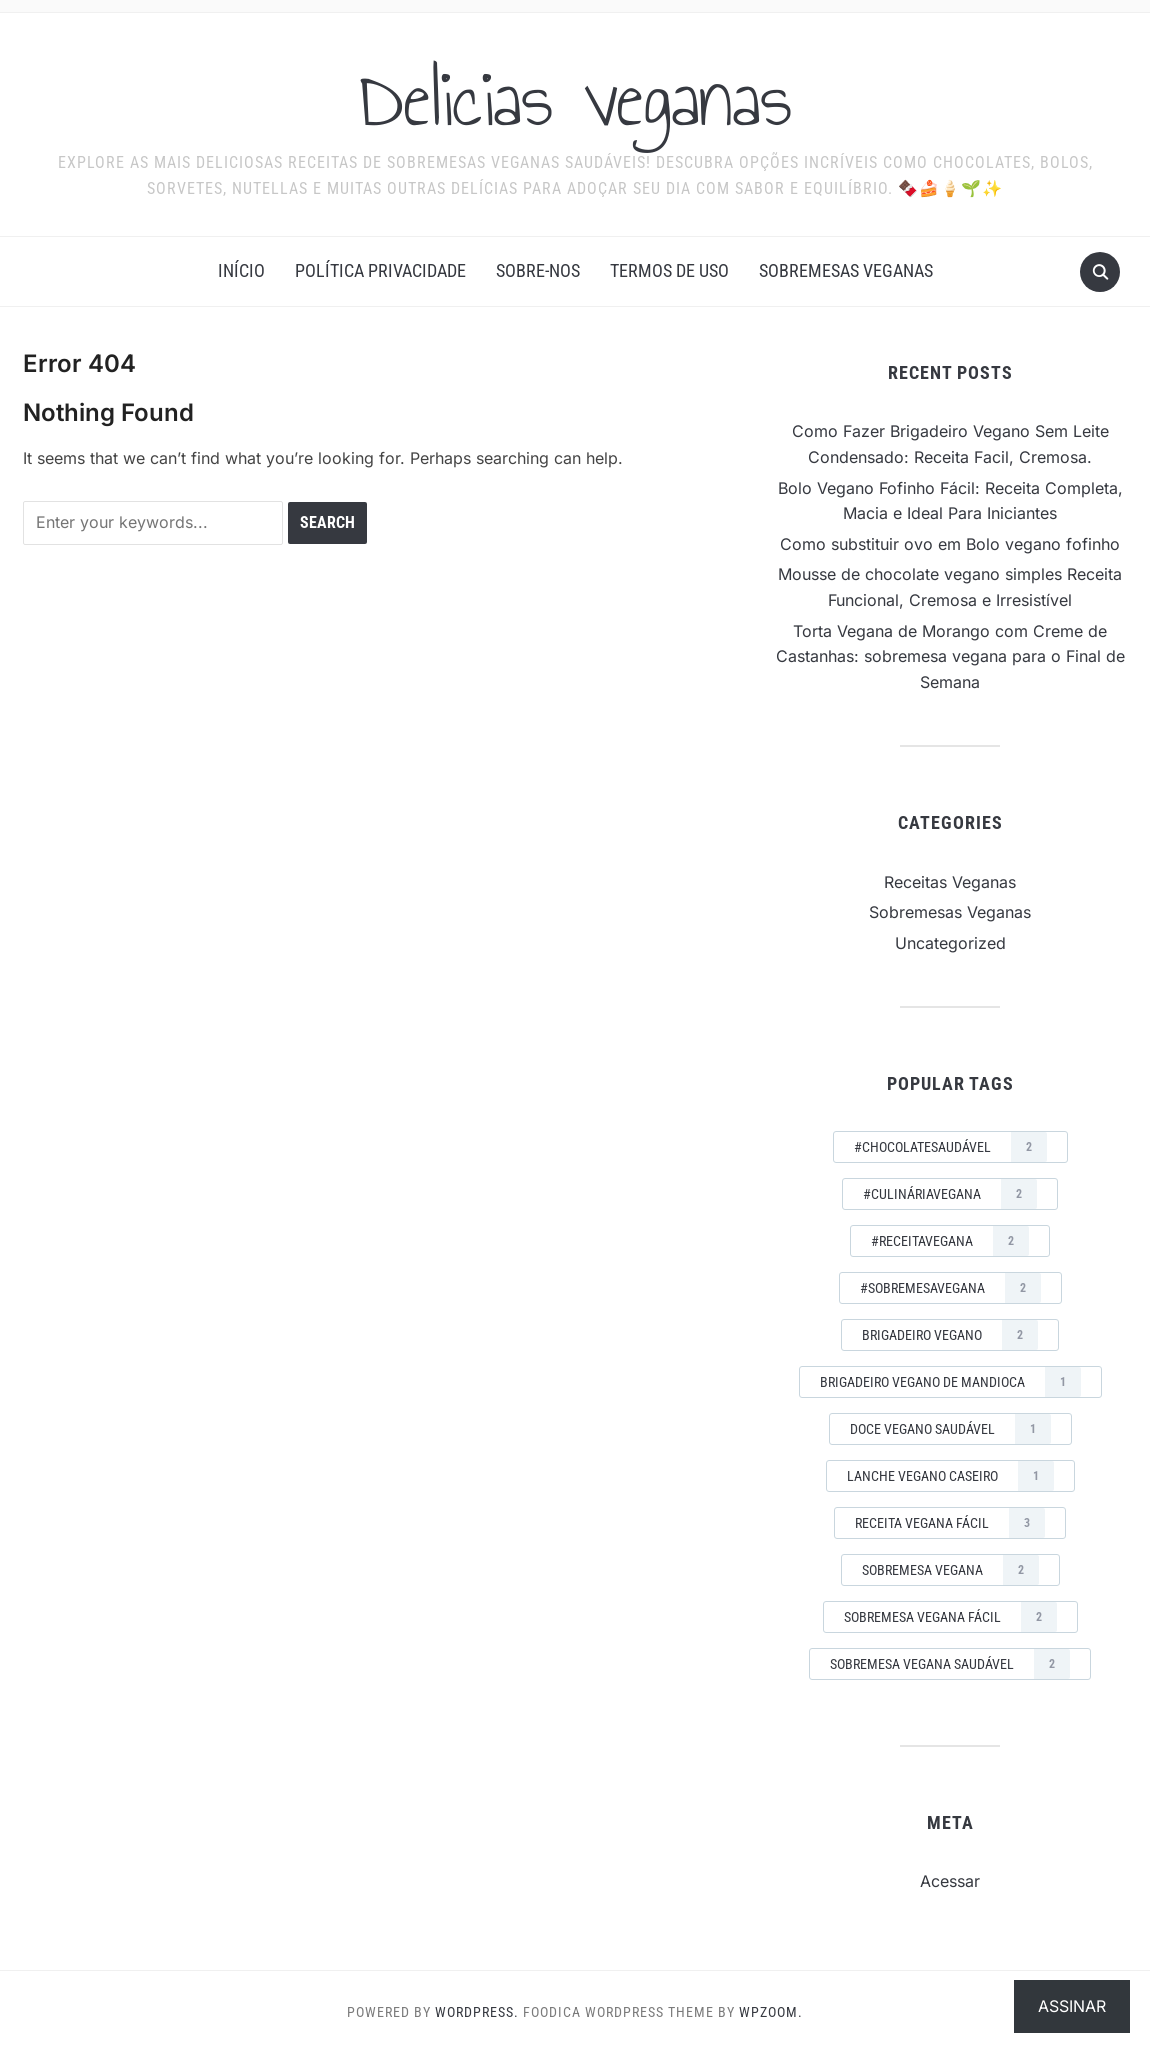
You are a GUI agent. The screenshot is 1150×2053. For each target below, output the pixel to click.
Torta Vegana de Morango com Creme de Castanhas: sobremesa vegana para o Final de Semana (950, 656)
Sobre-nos (538, 270)
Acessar (950, 1881)
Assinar (1072, 2006)
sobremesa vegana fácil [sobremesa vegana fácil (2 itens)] (950, 1617)
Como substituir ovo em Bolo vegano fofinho (950, 544)
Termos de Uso (669, 270)
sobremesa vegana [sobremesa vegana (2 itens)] (950, 1570)
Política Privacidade (380, 270)
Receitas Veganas (950, 882)
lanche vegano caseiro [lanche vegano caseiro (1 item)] (950, 1476)
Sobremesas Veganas (846, 270)
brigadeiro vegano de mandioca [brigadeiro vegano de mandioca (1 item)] (950, 1382)
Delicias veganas (575, 99)
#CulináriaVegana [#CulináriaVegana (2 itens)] (950, 1194)
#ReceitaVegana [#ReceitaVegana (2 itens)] (950, 1241)
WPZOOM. (771, 2012)
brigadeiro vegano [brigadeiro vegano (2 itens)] (950, 1335)
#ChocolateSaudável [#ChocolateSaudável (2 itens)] (950, 1147)
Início (241, 270)
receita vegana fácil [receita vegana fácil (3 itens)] (950, 1523)
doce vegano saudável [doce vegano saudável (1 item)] (950, 1429)
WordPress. (477, 2012)
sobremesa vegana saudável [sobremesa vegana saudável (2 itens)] (950, 1664)
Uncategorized (950, 943)
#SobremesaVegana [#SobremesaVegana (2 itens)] (950, 1288)
